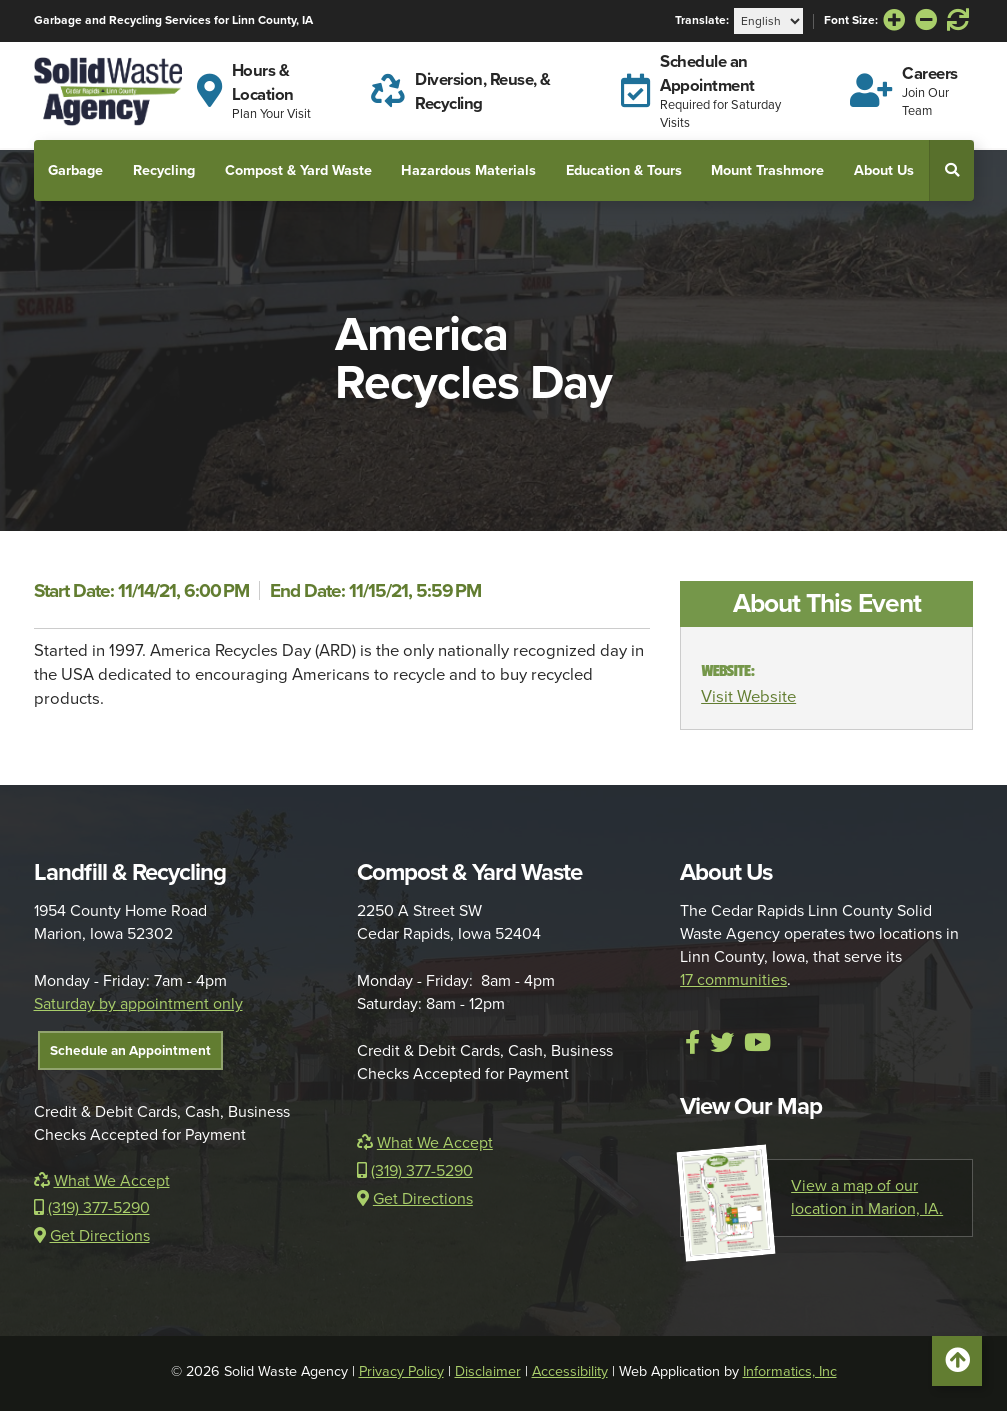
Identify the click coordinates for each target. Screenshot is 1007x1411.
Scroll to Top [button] (957, 1366)
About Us (884, 170)
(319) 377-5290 (92, 1208)
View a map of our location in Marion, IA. (811, 1198)
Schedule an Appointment (130, 1050)
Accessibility (570, 1371)
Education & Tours (624, 170)
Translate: (702, 20)
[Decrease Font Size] (926, 21)
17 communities (733, 980)
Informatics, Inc (790, 1371)
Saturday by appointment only (138, 1004)
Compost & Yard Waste (298, 170)
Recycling (164, 170)
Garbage (75, 170)
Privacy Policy (401, 1371)
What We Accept (102, 1181)
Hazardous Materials (468, 170)
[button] (952, 170)
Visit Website (748, 696)
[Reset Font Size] (958, 21)
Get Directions (92, 1236)
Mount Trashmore (767, 170)
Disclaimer (488, 1371)
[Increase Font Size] (894, 21)
